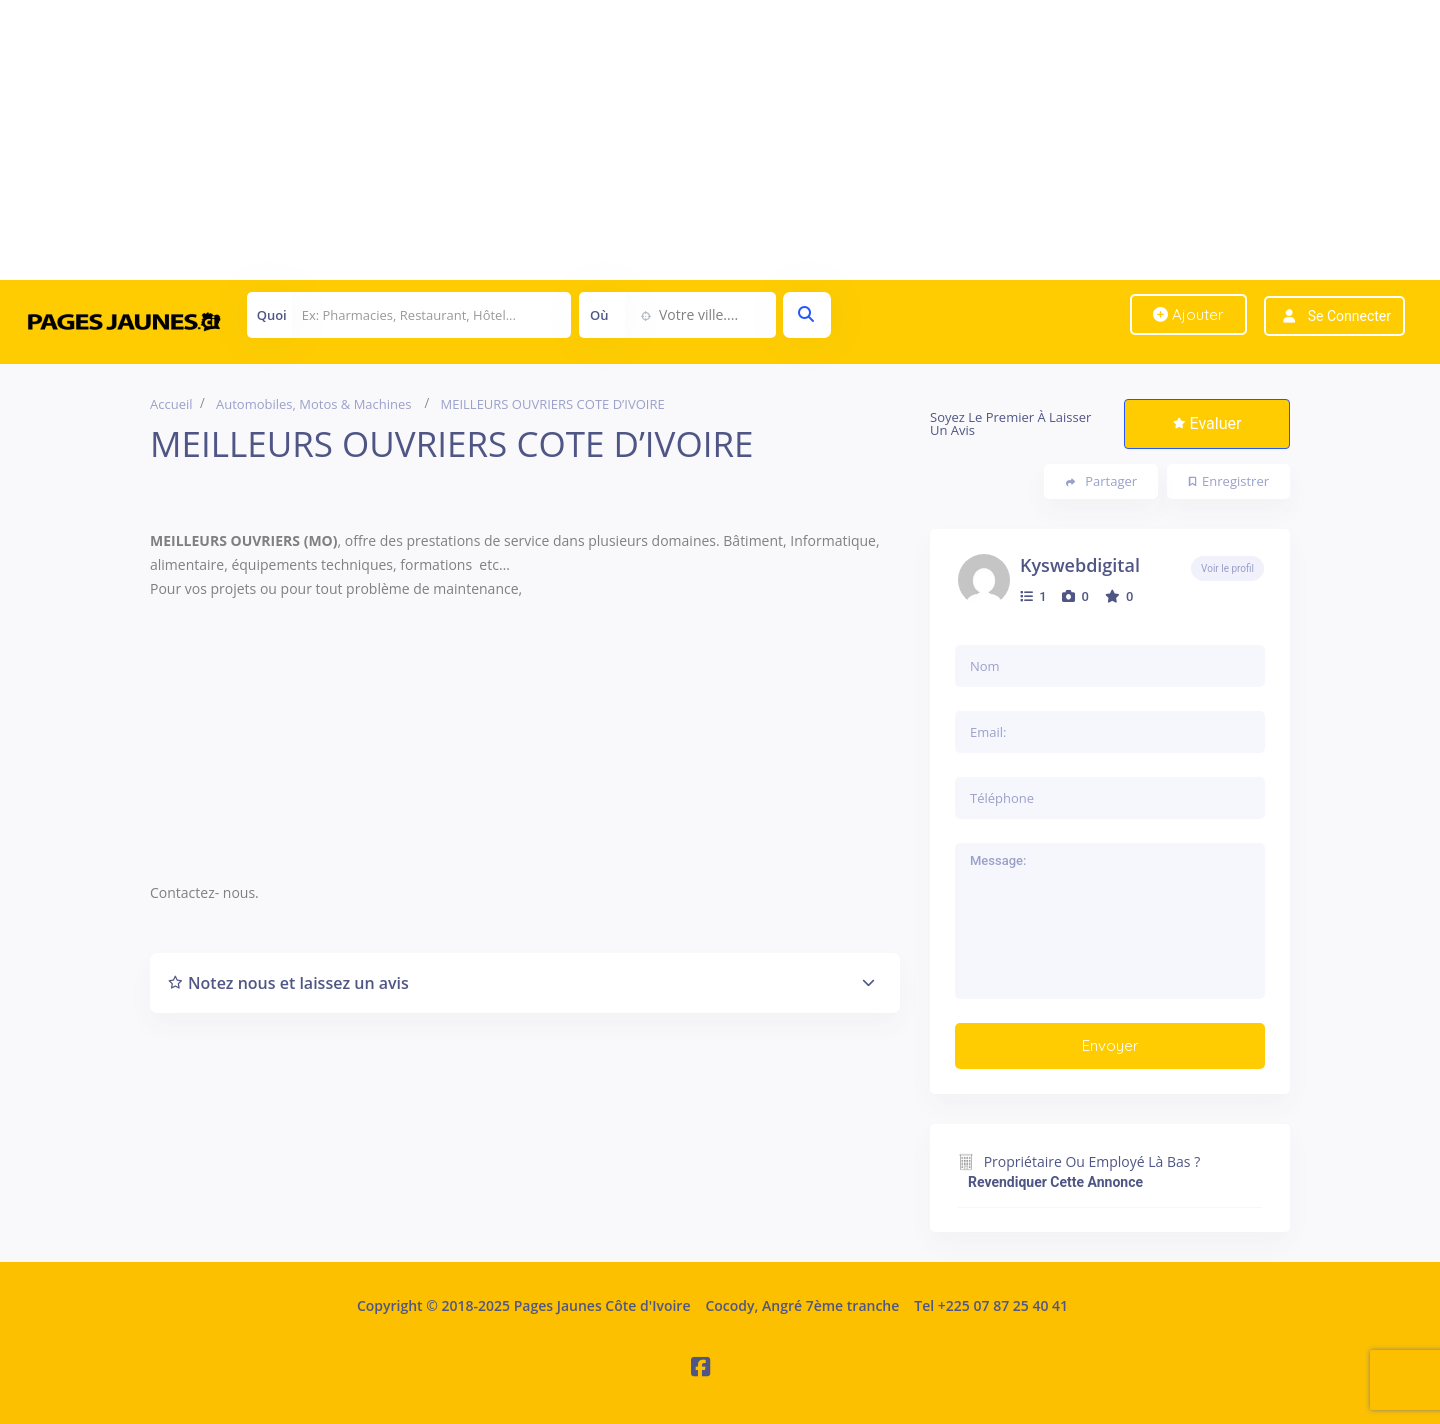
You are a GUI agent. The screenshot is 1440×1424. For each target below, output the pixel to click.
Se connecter (1349, 316)
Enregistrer (1229, 481)
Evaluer (1207, 423)
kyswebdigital (1080, 565)
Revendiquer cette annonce (1055, 1182)
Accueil (171, 404)
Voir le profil (1227, 568)
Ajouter (1188, 314)
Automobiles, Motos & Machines (314, 404)
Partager (1101, 481)
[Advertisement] (600, 140)
